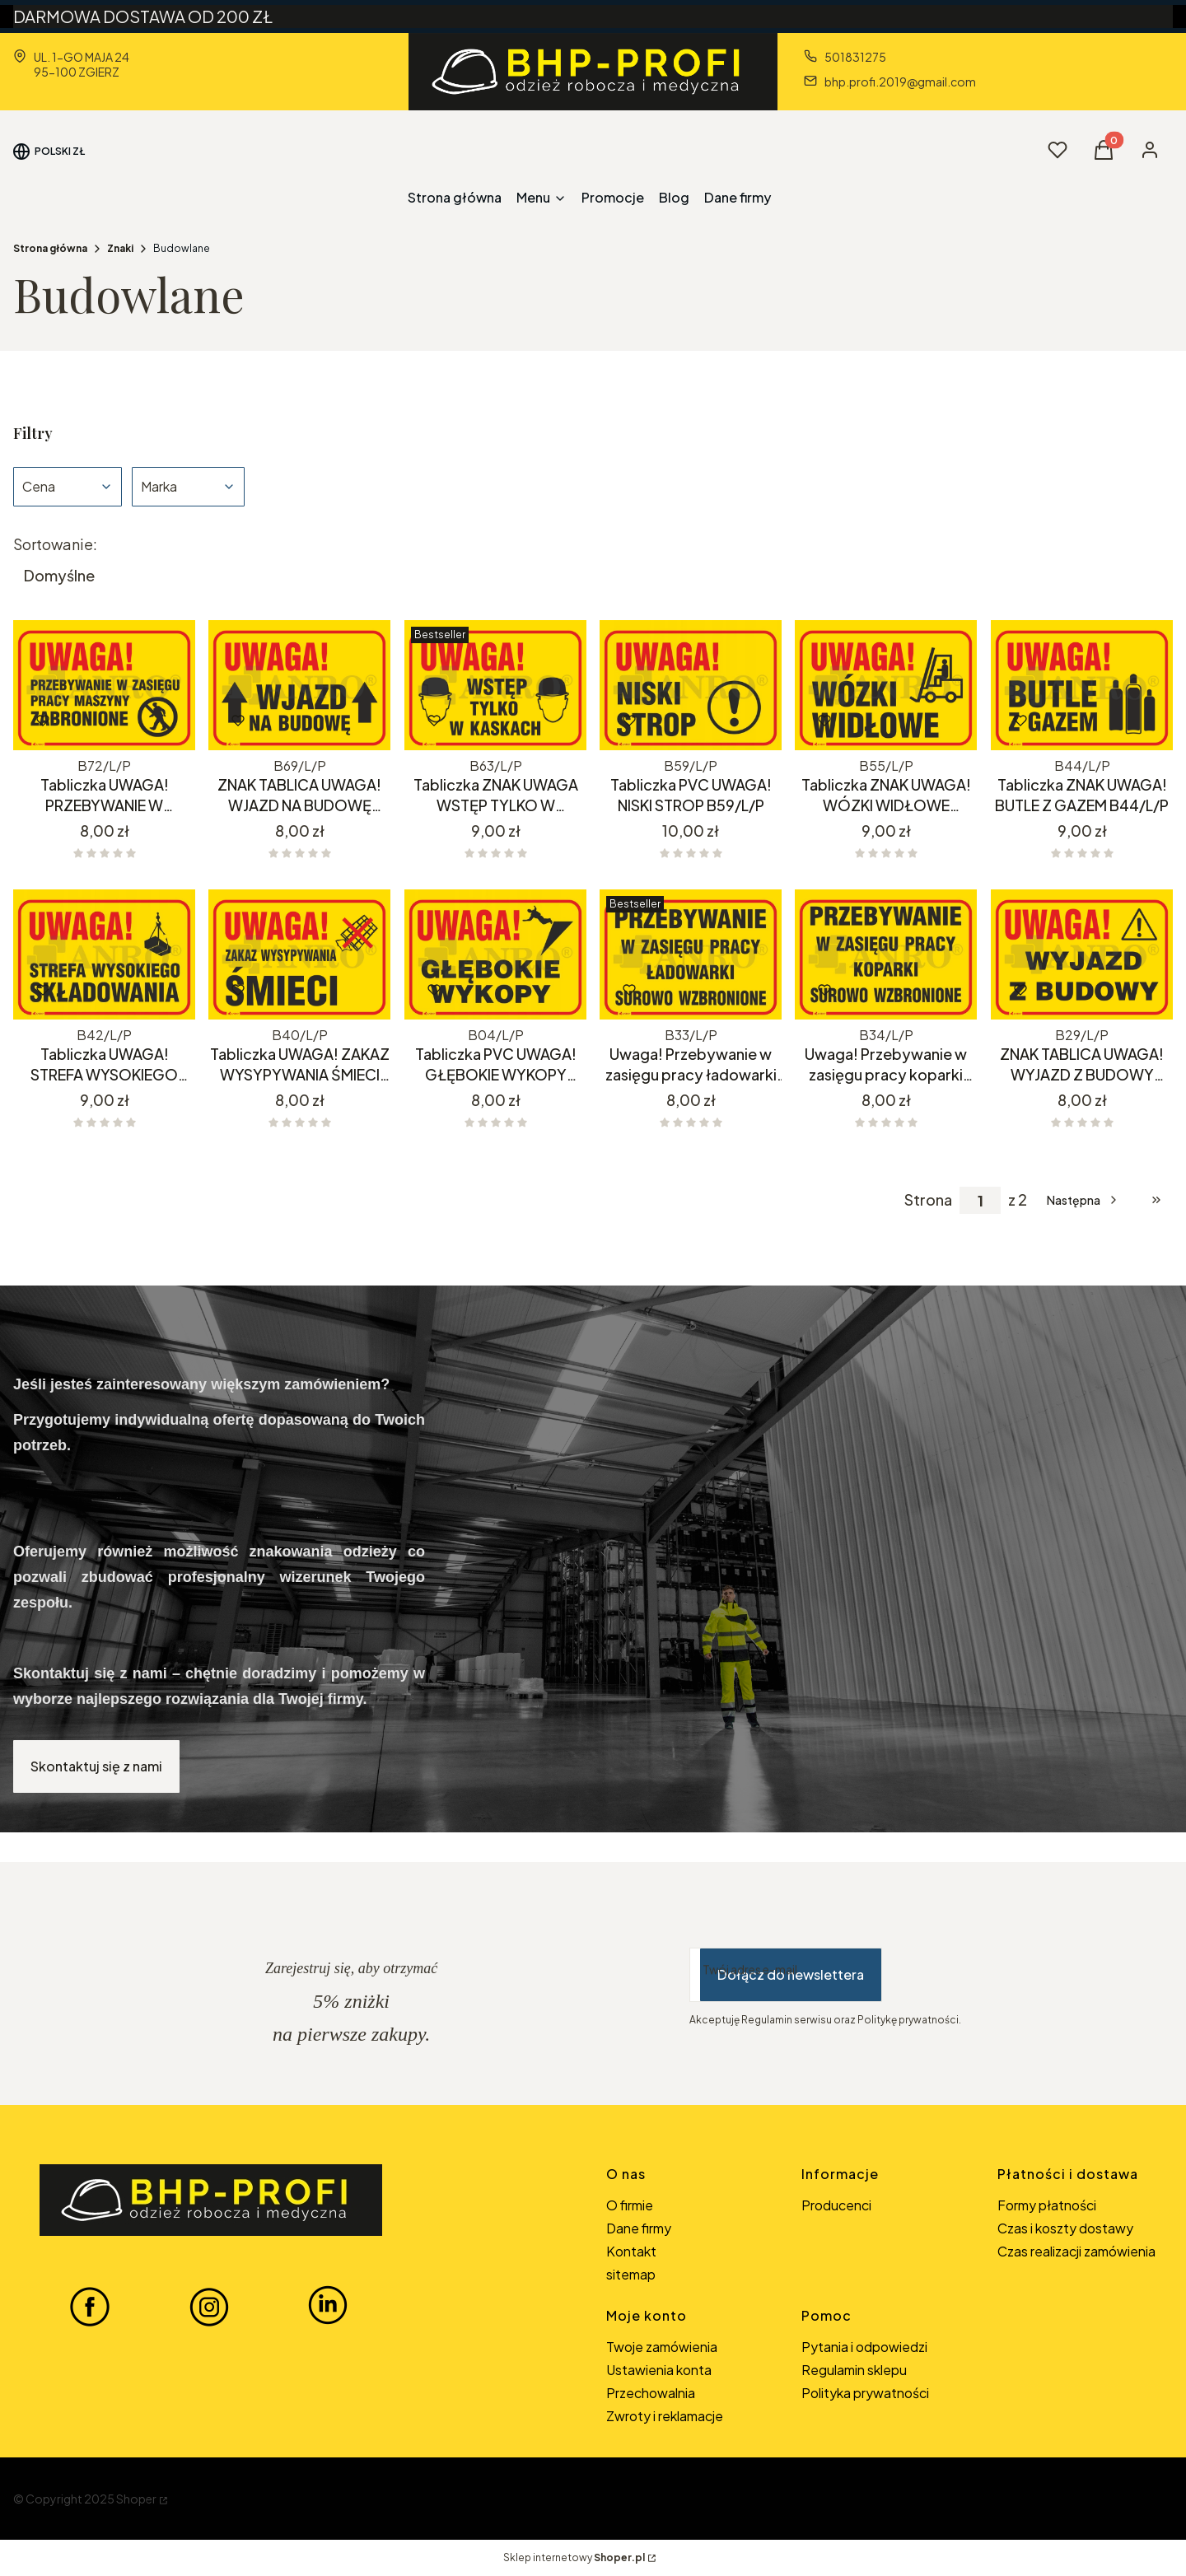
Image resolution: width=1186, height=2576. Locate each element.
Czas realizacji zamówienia (1076, 2251)
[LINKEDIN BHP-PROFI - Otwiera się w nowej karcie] (327, 2306)
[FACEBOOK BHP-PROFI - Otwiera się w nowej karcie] (90, 2306)
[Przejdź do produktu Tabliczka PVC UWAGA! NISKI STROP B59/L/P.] (691, 685)
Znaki (120, 248)
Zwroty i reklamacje (664, 2415)
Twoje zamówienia (661, 2346)
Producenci (836, 2205)
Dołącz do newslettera (790, 1974)
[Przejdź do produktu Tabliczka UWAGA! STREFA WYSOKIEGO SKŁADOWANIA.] (104, 954)
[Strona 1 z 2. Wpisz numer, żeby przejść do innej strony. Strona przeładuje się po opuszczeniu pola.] (980, 1200)
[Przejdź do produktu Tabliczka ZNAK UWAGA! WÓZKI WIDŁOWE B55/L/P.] (886, 685)
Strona (928, 1200)
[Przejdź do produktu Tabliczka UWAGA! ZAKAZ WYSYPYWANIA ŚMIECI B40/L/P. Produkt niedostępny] (299, 954)
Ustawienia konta (659, 2369)
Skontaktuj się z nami (96, 1766)
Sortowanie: (55, 544)
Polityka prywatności (865, 2392)
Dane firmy (638, 2228)
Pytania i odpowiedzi (864, 2346)
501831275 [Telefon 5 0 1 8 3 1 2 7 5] (855, 56)
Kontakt (631, 2251)
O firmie (629, 2205)
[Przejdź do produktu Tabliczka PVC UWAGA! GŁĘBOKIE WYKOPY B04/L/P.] (495, 954)
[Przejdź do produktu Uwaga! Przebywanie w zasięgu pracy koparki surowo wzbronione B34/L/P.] (886, 954)
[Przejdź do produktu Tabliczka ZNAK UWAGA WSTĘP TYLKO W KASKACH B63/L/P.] (495, 685)
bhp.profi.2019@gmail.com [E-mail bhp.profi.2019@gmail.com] (900, 81)
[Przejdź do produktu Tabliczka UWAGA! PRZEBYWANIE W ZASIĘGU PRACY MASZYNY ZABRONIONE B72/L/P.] (104, 685)
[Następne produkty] (1083, 1199)
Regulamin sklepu (854, 2369)
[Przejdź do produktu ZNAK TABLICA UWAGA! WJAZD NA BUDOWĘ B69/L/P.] (299, 685)
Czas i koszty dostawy (1065, 2228)
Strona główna (50, 248)
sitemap (631, 2274)
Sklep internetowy (574, 2557)
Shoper (136, 2498)
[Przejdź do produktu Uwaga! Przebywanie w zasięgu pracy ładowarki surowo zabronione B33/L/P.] (691, 954)
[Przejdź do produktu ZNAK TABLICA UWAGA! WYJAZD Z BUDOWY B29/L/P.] (1082, 954)
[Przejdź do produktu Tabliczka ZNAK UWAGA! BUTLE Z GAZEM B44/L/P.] (1082, 685)
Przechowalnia (650, 2392)
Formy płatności (1046, 2205)
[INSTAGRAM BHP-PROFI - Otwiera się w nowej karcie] (209, 2306)
